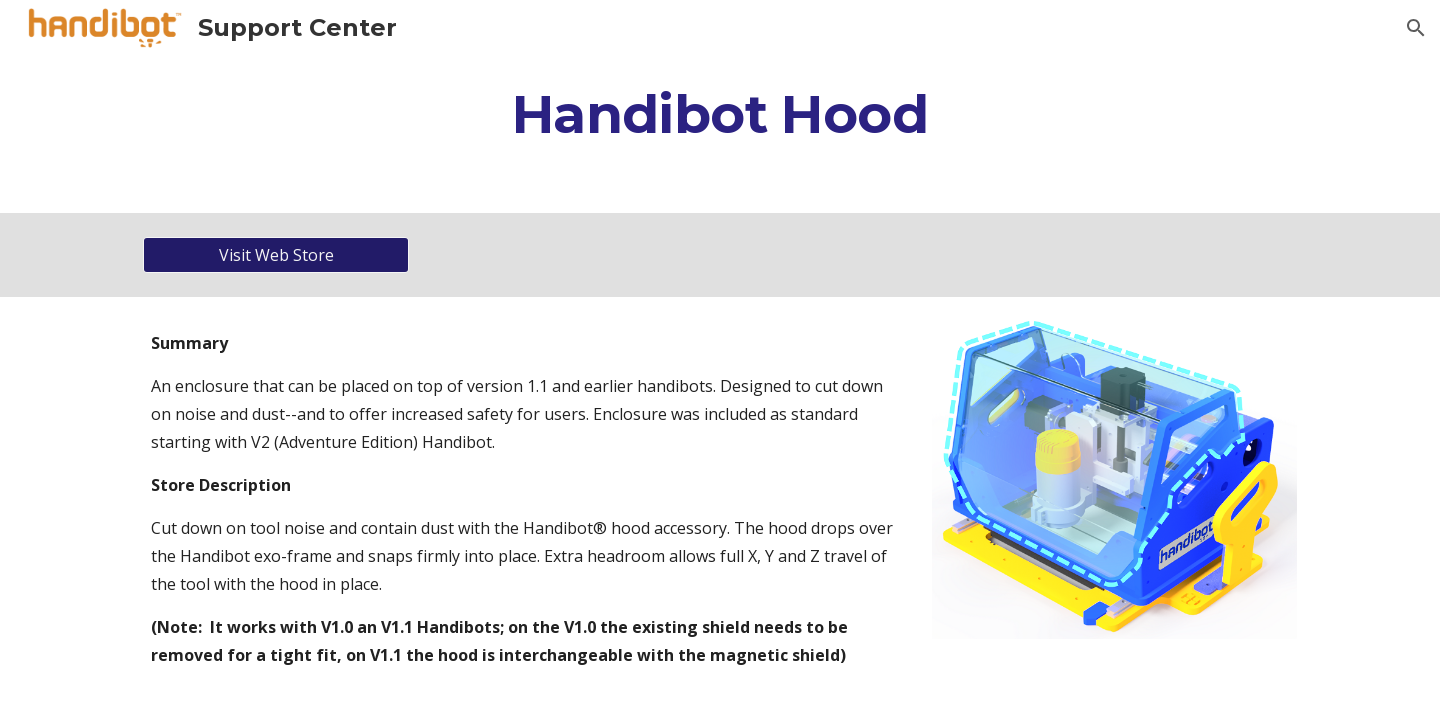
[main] (720, 113)
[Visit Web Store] (276, 255)
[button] (1416, 28)
